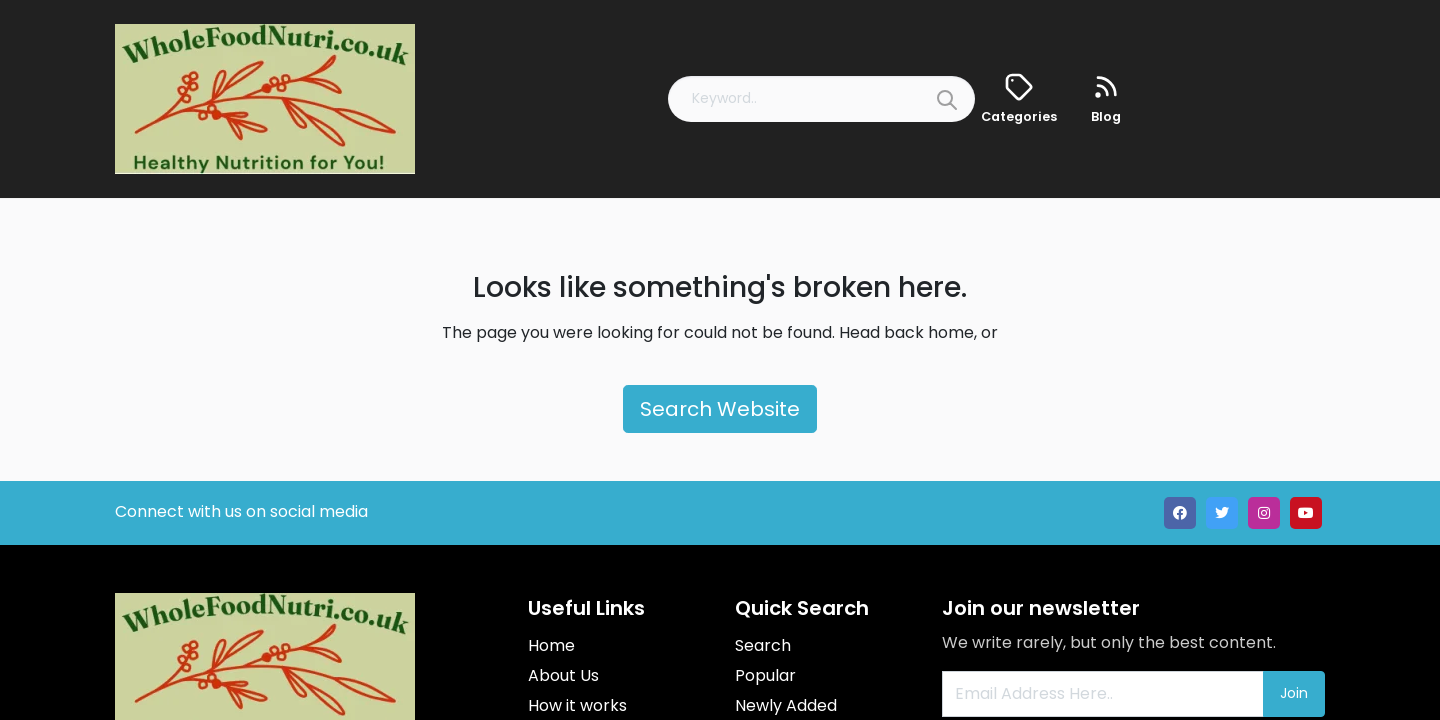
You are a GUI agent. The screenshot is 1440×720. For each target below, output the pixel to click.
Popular (765, 675)
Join (1294, 693)
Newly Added (786, 705)
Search (763, 645)
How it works (577, 705)
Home (551, 645)
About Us (563, 675)
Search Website (720, 409)
